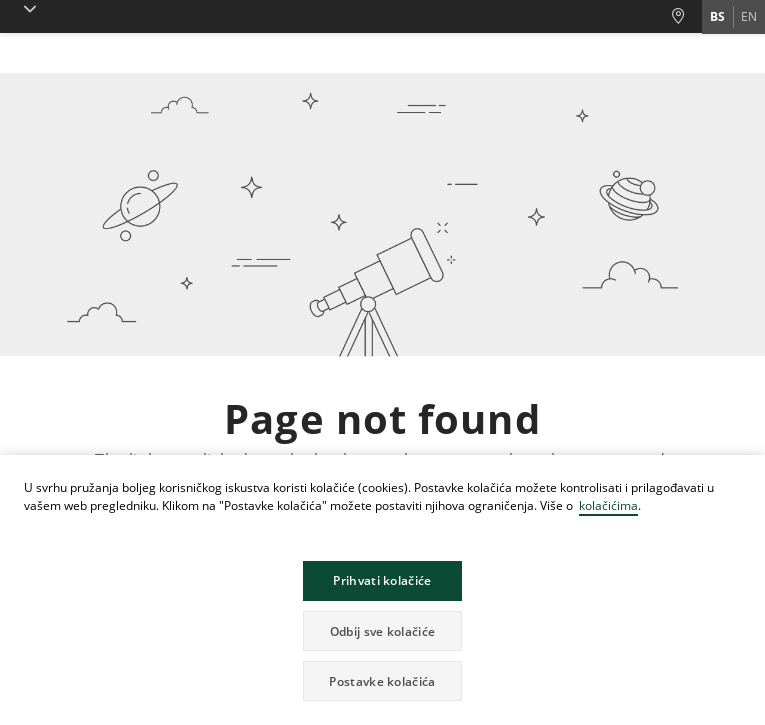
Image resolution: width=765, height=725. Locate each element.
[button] (26, 9)
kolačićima (608, 505)
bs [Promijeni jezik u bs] (717, 16)
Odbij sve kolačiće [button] (382, 631)
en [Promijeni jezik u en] (749, 16)
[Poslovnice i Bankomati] (686, 16)
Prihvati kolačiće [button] (382, 580)
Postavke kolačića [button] (382, 681)
